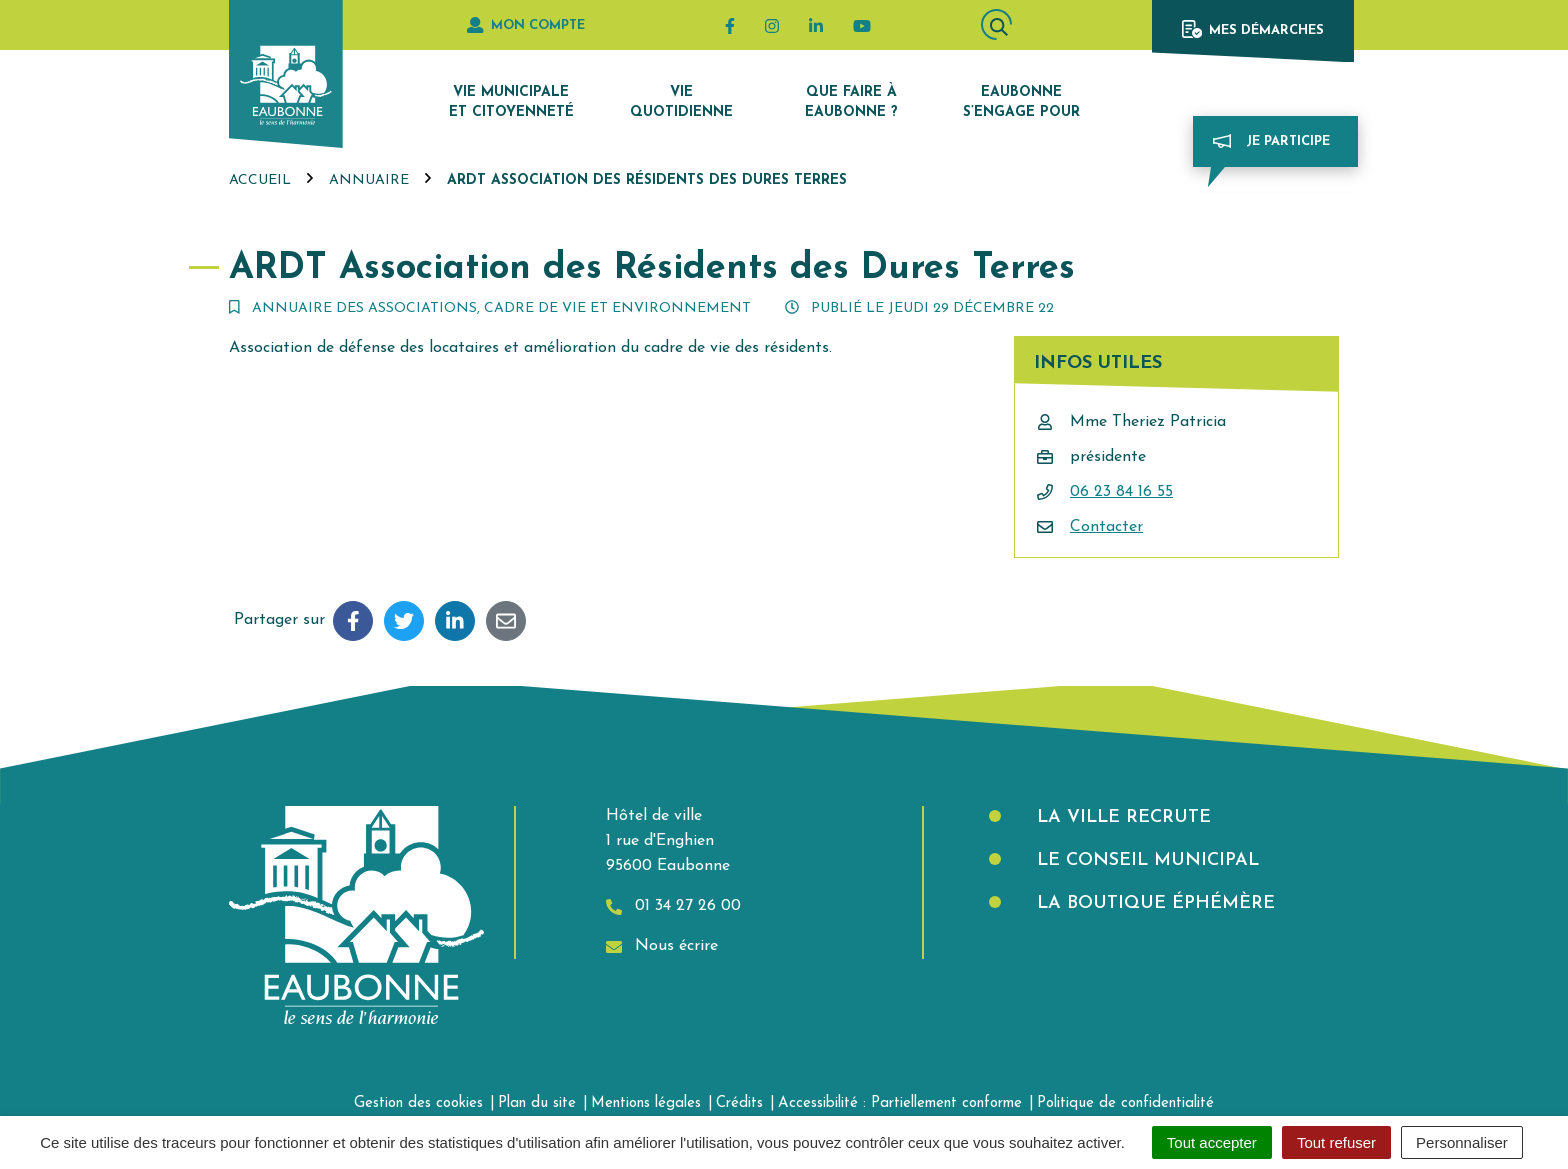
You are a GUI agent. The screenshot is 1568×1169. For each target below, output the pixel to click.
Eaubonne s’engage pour (1021, 102)
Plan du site (537, 1103)
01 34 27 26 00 (673, 906)
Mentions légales (646, 1103)
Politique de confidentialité (1125, 1103)
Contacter (1106, 527)
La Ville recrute (1121, 817)
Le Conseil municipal (1145, 860)
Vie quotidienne (681, 102)
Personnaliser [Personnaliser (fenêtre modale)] (1462, 1142)
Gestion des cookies (418, 1103)
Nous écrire (662, 946)
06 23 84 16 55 (1121, 492)
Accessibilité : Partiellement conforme (900, 1103)
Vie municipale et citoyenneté (511, 102)
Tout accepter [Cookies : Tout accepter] (1212, 1142)
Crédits (739, 1103)
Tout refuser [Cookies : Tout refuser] (1336, 1142)
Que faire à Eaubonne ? (851, 102)
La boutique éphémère (1153, 903)
